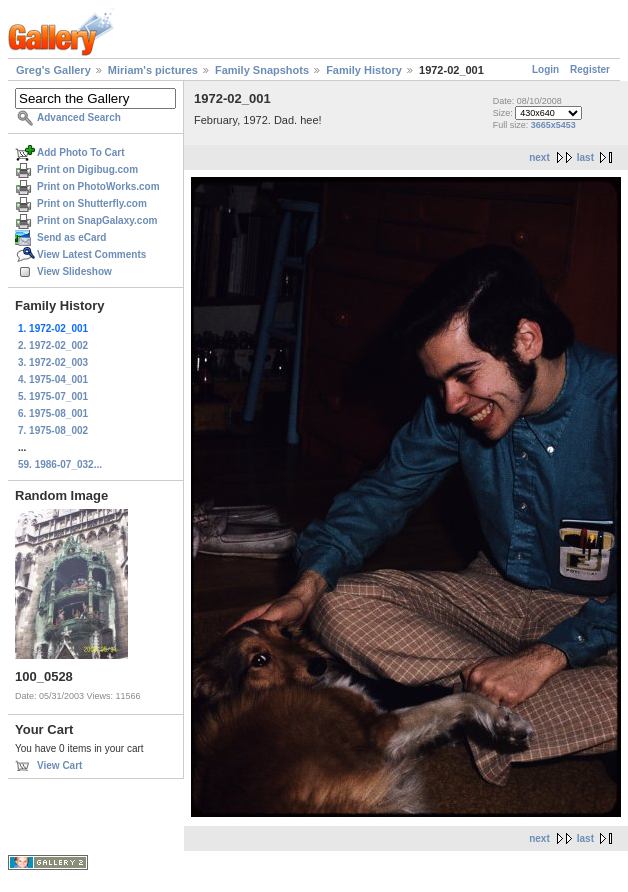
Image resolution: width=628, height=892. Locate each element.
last (585, 157)
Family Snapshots (262, 70)
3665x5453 (553, 125)
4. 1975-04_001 (53, 379)
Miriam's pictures (153, 70)
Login (545, 69)
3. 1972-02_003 (53, 362)
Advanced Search (79, 117)
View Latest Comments (91, 254)
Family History (364, 70)
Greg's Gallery (53, 70)
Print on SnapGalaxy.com (97, 220)
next (539, 157)
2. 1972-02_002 (53, 345)
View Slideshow (74, 271)
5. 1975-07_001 (53, 396)
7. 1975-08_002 (53, 430)
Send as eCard (71, 237)
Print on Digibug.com (87, 169)
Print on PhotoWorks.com (98, 186)
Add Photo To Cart (81, 152)
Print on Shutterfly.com (92, 203)
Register (590, 69)
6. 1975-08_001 (53, 413)
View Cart (59, 765)
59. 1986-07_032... (60, 464)
